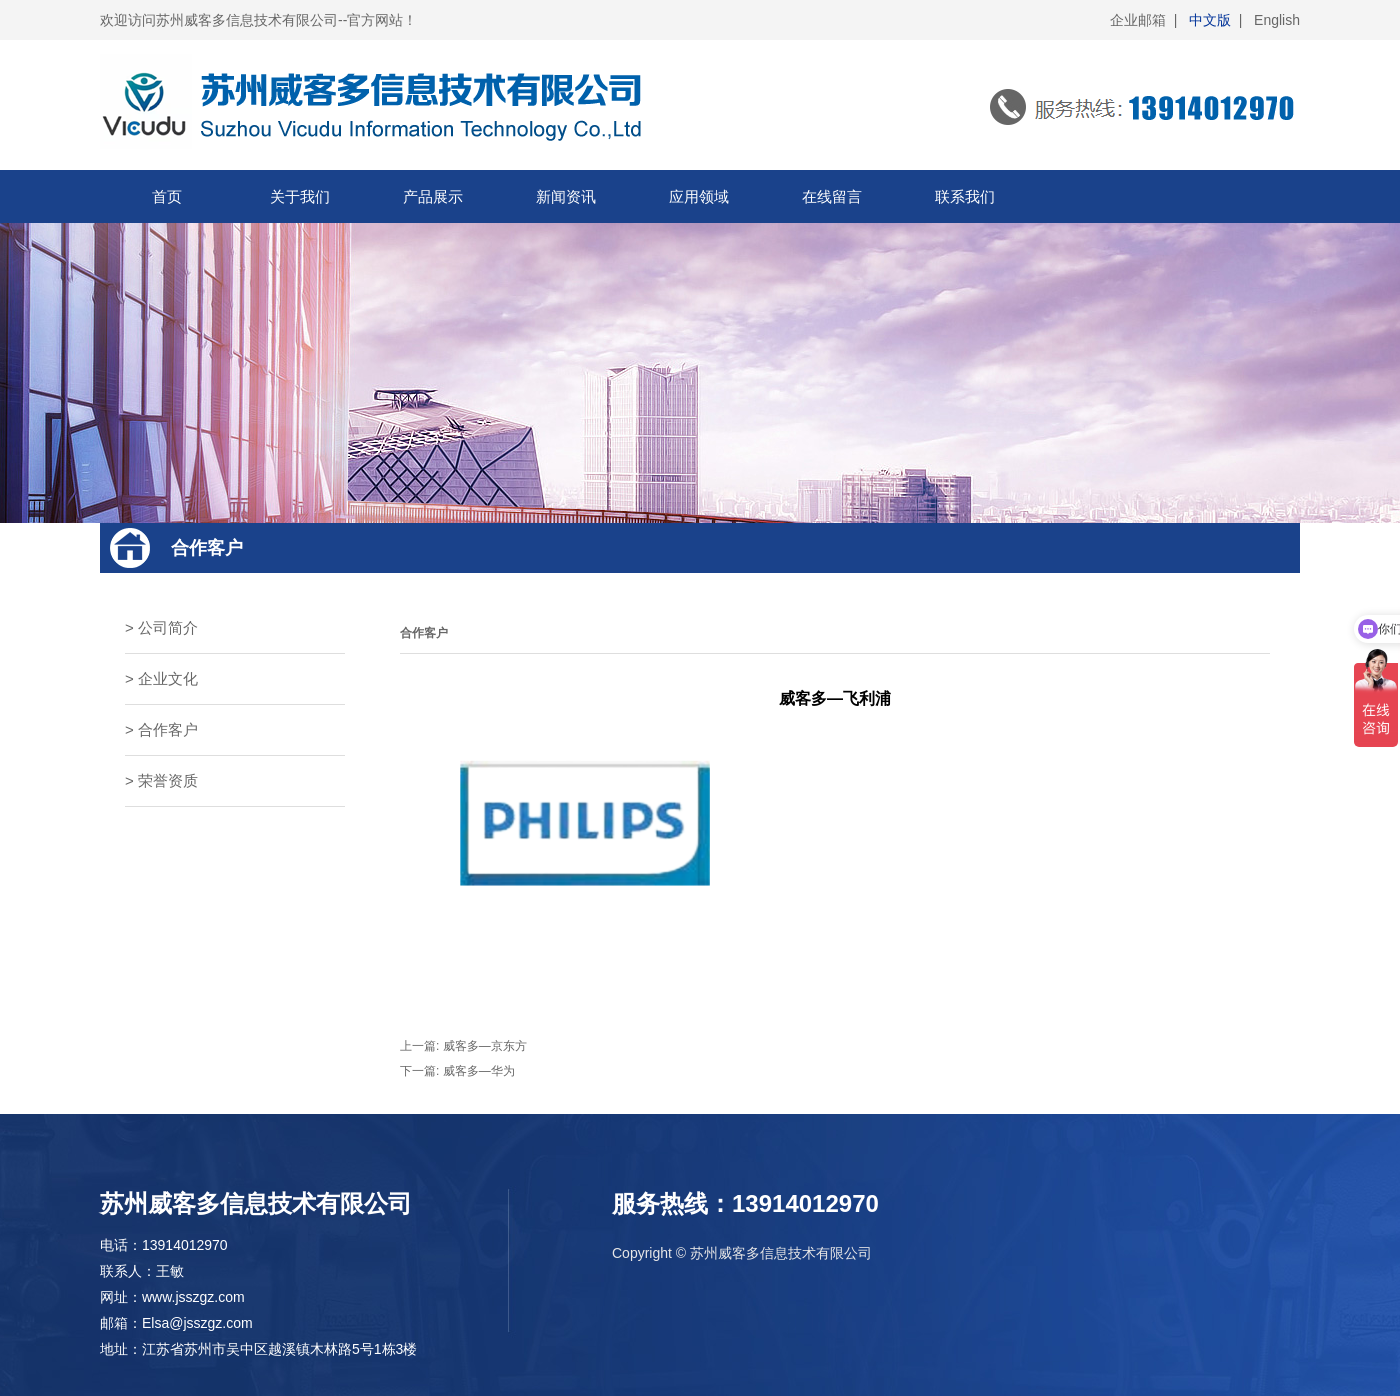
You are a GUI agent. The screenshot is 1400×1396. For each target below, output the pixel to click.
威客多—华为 (479, 1071)
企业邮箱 (1138, 20)
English (1277, 20)
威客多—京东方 (485, 1046)
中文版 (1210, 20)
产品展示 (433, 196)
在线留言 (832, 196)
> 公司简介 (161, 627)
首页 (167, 196)
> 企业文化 (161, 678)
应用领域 (699, 196)
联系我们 (965, 196)
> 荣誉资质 (161, 780)
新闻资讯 (566, 196)
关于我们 (300, 196)
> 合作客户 (161, 729)
